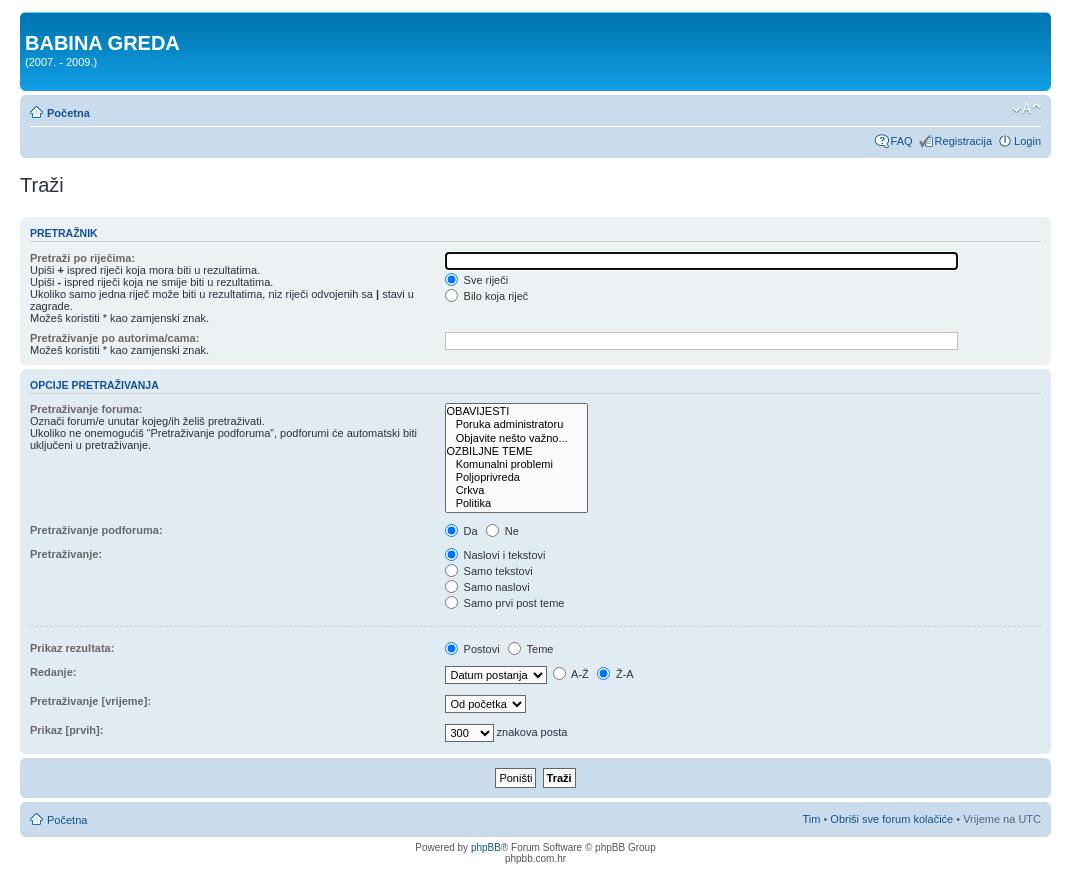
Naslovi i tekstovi (495, 555)
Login (1027, 141)
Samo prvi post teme (505, 603)
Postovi (472, 649)
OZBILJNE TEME (516, 451)
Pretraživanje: (66, 554)
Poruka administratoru (516, 424)
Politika (516, 503)
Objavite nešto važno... (516, 438)
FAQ (902, 141)
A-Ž (571, 674)
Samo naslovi (487, 587)
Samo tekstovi (489, 571)
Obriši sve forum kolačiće (891, 819)
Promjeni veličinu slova (1026, 109)
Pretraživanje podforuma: (96, 530)
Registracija (963, 141)
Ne (502, 531)
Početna (68, 113)
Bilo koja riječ (487, 296)
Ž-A (615, 674)
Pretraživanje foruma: (86, 409)
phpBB (486, 847)
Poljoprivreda (516, 477)
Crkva (516, 490)
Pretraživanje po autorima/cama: (114, 338)
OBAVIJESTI (516, 411)
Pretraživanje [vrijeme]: (90, 701)
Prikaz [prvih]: (66, 730)
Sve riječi (477, 280)
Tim (811, 819)
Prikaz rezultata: (72, 648)
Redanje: (53, 672)
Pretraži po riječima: (82, 258)
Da (461, 531)
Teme (531, 649)
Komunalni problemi (516, 464)
